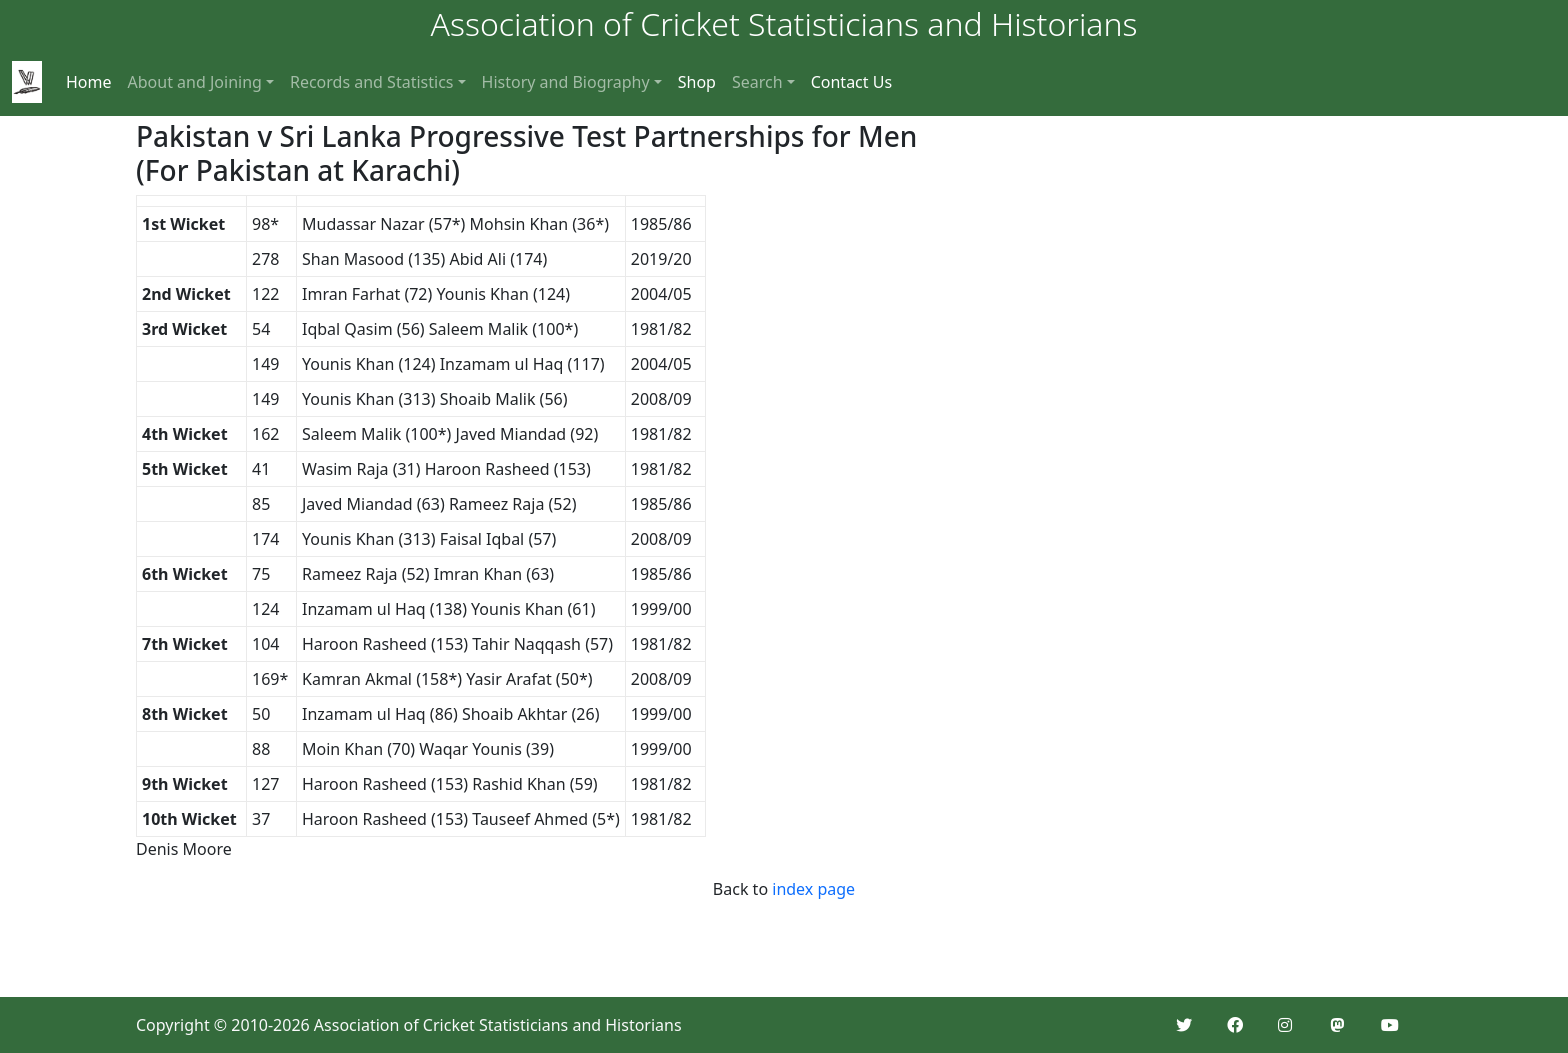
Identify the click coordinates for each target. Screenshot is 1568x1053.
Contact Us (851, 82)
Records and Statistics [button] (372, 82)
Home (89, 82)
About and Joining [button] (195, 82)
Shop (697, 82)
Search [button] (757, 82)
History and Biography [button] (566, 82)
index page (813, 889)
